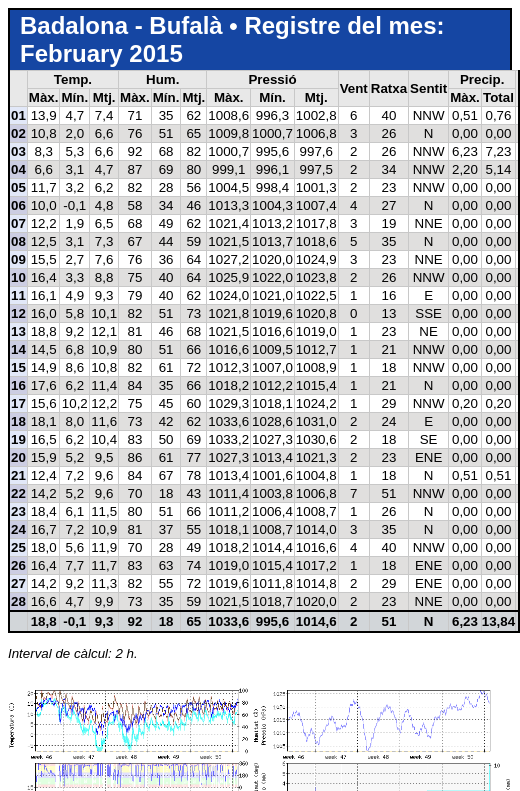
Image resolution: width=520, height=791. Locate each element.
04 (18, 169)
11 (18, 295)
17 (18, 403)
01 (18, 115)
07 (18, 223)
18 (18, 421)
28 (18, 601)
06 (18, 205)
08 (18, 241)
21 (18, 475)
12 (18, 313)
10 (18, 277)
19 (18, 439)
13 (18, 331)
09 (18, 259)
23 (18, 511)
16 (18, 385)
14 (18, 349)
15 (18, 367)
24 (18, 529)
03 (18, 151)
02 (18, 133)
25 (18, 547)
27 (18, 583)
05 (18, 187)
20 (18, 457)
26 (18, 565)
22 (18, 493)
